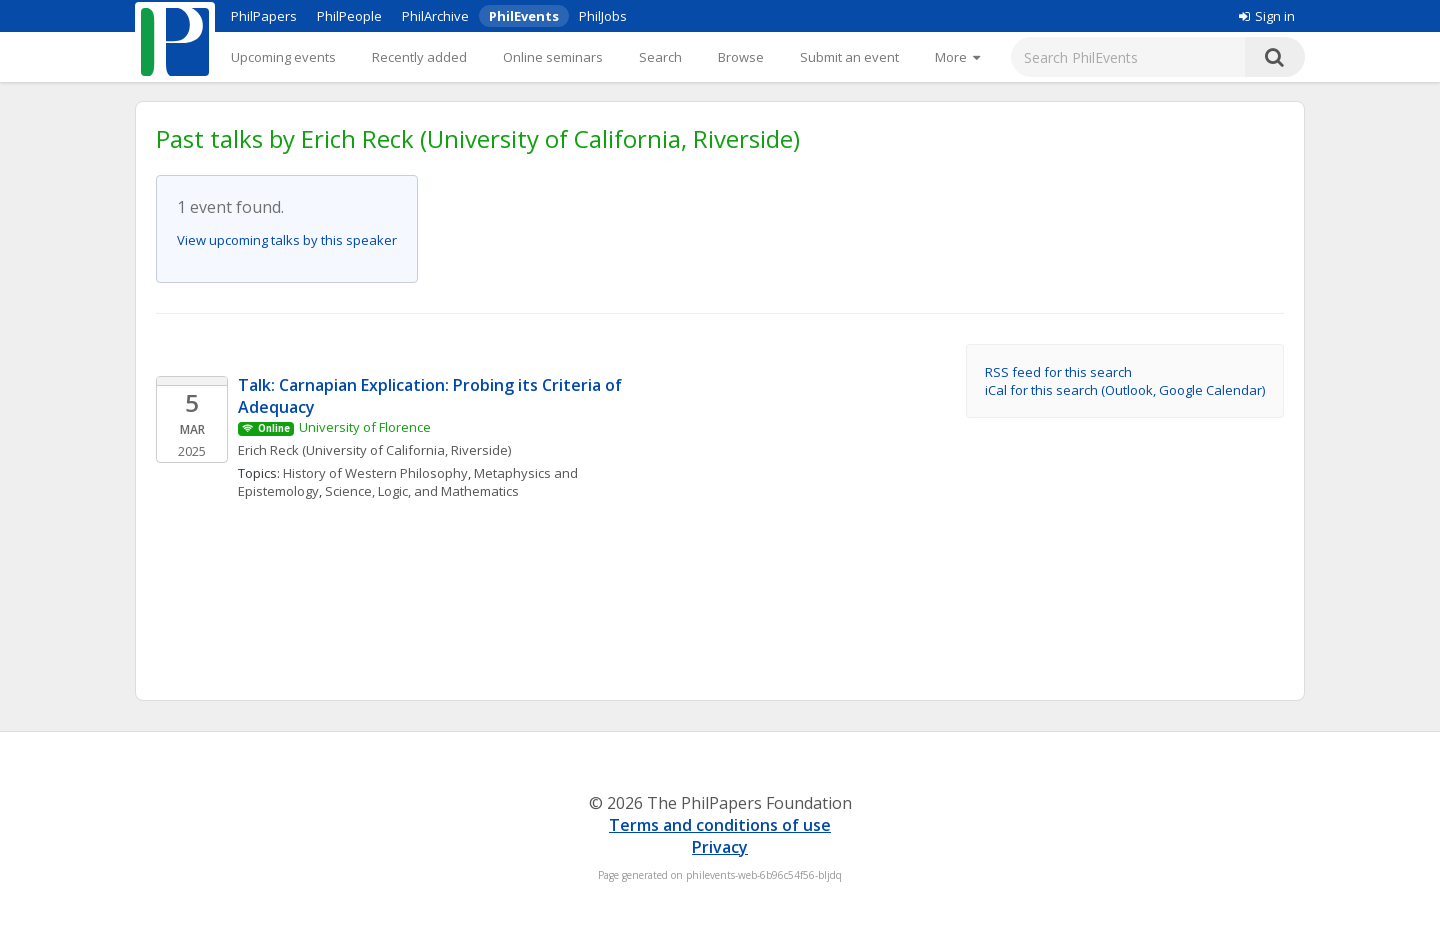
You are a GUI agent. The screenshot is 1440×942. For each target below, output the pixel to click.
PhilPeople (349, 16)
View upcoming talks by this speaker (287, 240)
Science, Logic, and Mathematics (422, 491)
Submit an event (849, 57)
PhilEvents (524, 16)
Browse (741, 57)
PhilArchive (435, 16)
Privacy (720, 847)
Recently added (419, 57)
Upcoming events (283, 57)
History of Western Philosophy (375, 473)
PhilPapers (264, 16)
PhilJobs (603, 16)
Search (660, 57)
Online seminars (553, 57)
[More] (957, 57)
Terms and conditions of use (720, 825)
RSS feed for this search (1058, 372)
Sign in (1267, 16)
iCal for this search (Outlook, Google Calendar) (1125, 390)
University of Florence (365, 427)
